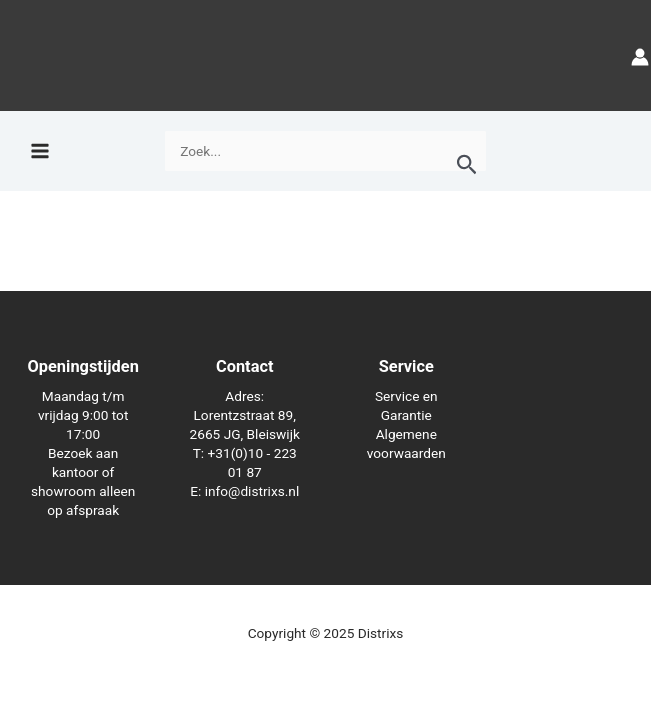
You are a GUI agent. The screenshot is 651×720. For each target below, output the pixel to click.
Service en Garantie (406, 405)
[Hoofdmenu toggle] (39, 151)
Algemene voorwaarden (406, 443)
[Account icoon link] (640, 55)
